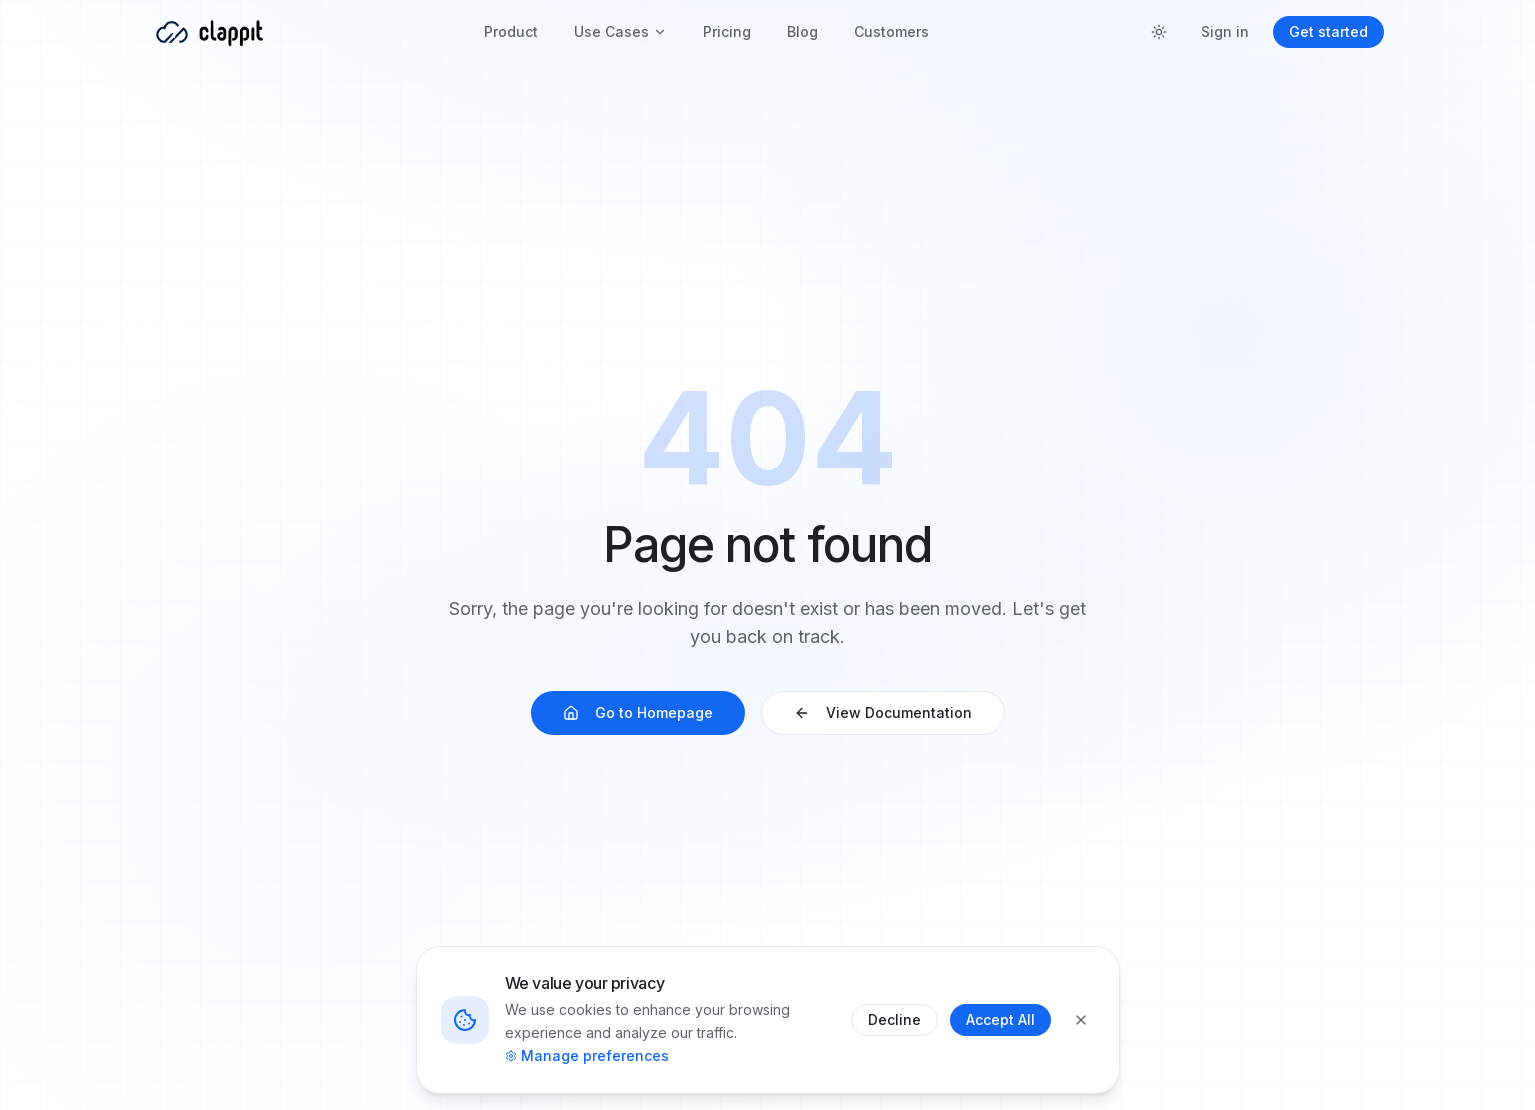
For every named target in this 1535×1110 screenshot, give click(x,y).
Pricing (727, 31)
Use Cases (620, 31)
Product (511, 31)
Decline (894, 1019)
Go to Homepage (638, 712)
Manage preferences (587, 1055)
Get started (1328, 31)
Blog (802, 31)
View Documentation (883, 712)
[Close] (1081, 1020)
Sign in (1225, 31)
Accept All (1000, 1019)
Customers (891, 31)
